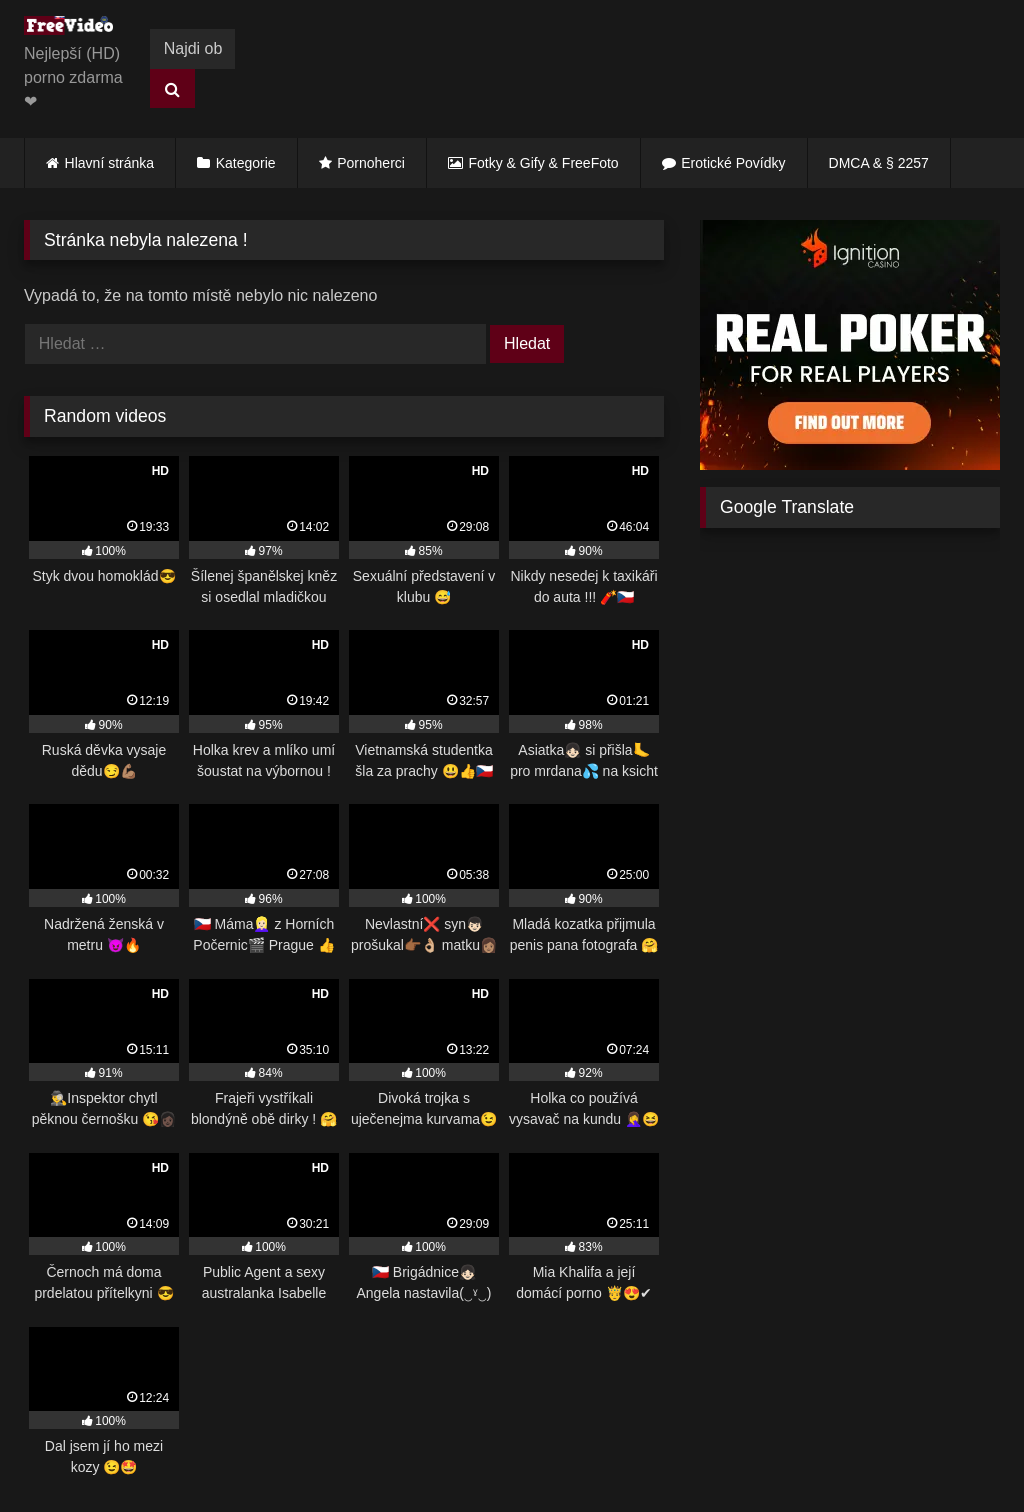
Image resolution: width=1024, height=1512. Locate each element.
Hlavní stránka (109, 163)
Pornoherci (371, 163)
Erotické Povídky (733, 163)
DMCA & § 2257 (879, 163)
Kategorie (246, 163)
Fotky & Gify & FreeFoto (544, 163)
